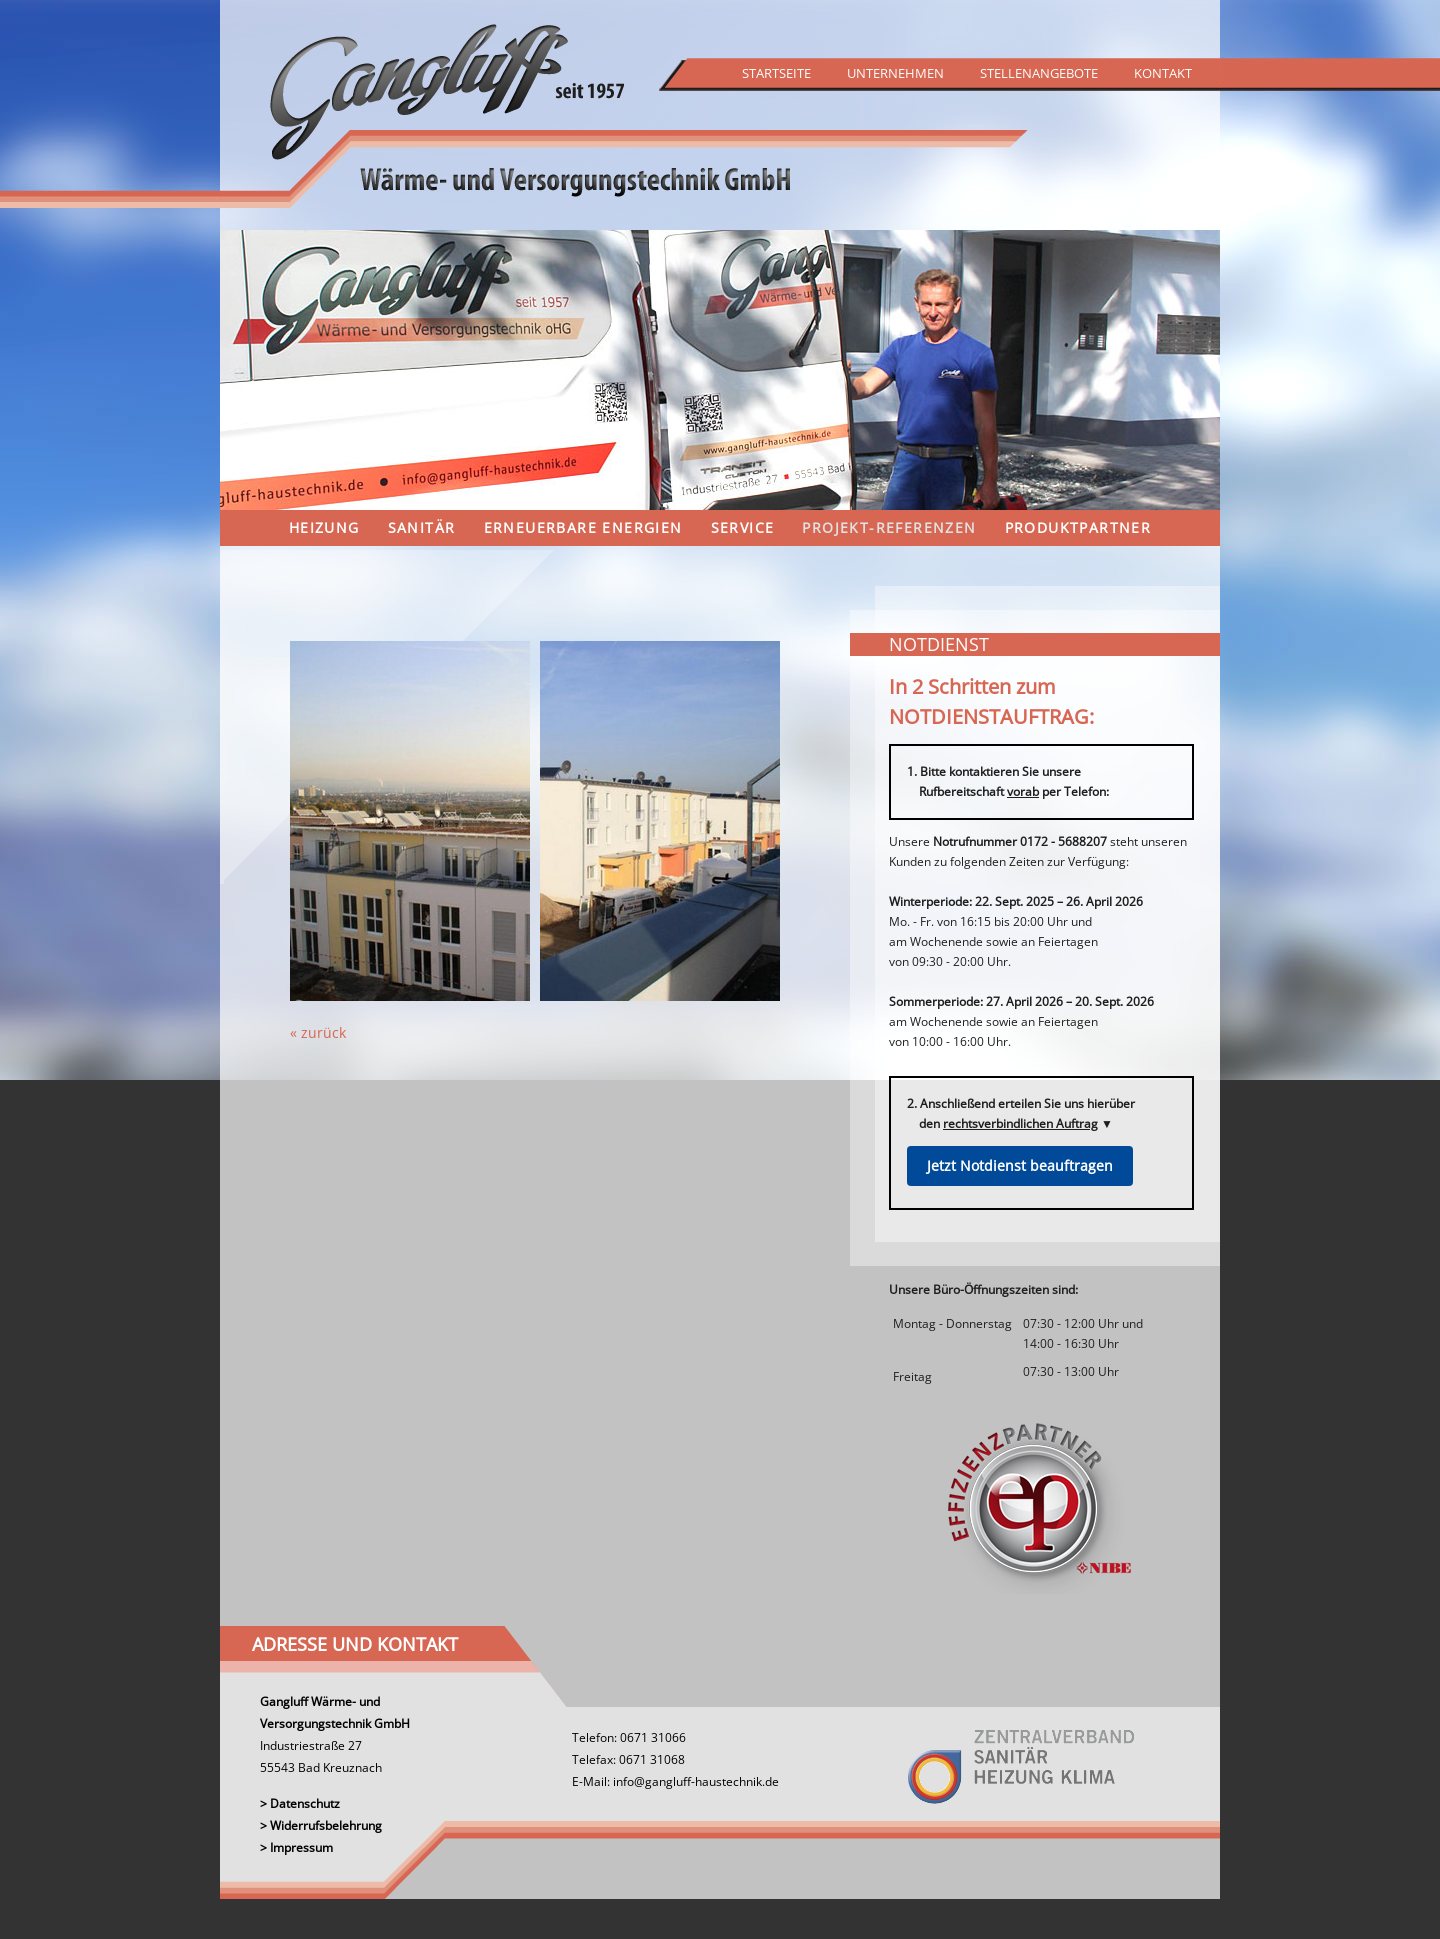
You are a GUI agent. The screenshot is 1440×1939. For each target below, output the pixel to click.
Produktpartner (1078, 527)
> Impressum (296, 1847)
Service (743, 527)
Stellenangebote (1039, 73)
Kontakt (1163, 73)
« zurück (318, 1032)
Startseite (776, 73)
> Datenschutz (300, 1803)
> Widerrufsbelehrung (321, 1825)
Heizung (324, 527)
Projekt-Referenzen (889, 527)
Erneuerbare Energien (583, 527)
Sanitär (422, 527)
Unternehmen (895, 73)
